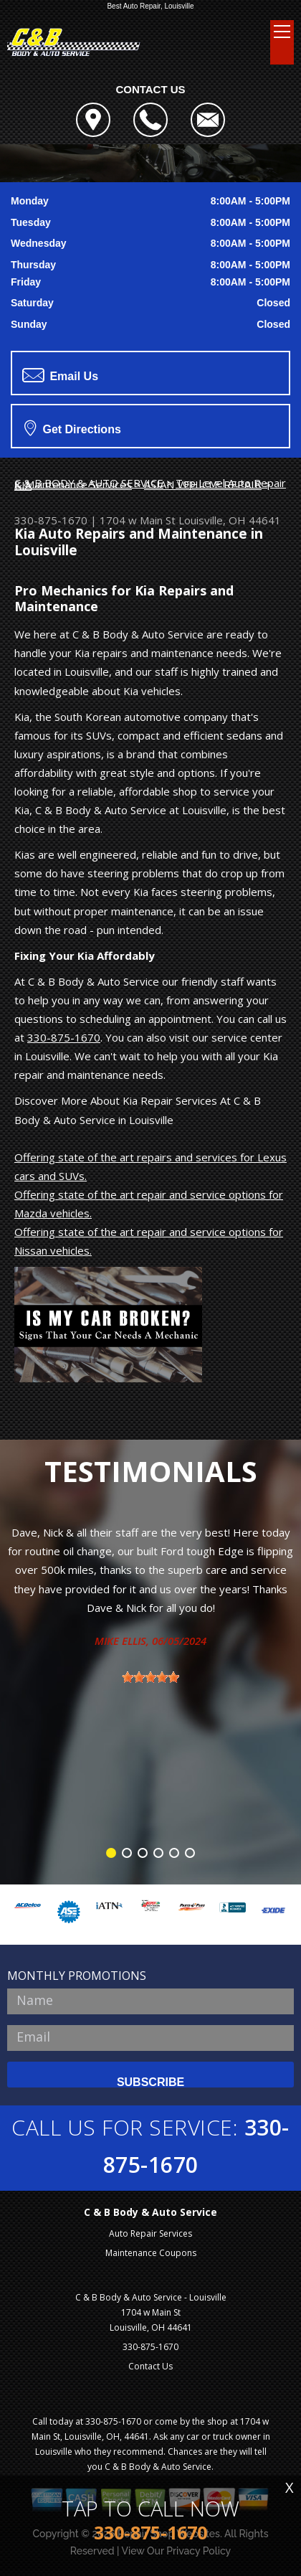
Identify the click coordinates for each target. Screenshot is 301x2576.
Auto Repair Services (150, 2233)
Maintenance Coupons (150, 2253)
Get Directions (72, 427)
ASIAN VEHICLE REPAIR (203, 484)
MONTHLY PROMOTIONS (76, 1975)
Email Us (60, 375)
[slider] (150, 1677)
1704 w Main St (138, 520)
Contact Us (150, 2366)
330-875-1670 (50, 520)
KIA (23, 485)
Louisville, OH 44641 (229, 520)
